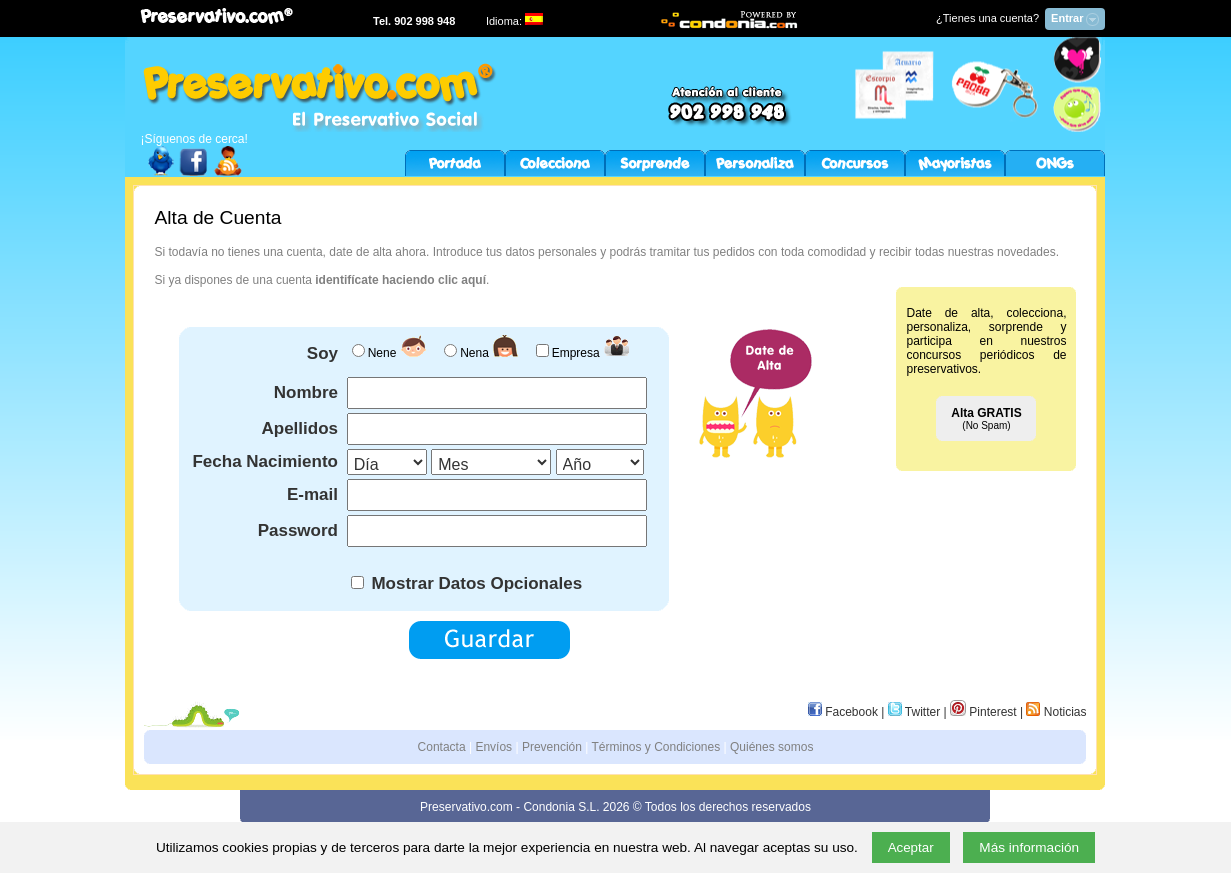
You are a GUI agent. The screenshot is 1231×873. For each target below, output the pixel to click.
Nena (474, 353)
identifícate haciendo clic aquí (400, 280)
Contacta (442, 747)
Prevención (552, 747)
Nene (382, 353)
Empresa (576, 353)
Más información (1029, 847)
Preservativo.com (466, 807)
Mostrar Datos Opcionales (474, 583)
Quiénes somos (771, 747)
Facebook (843, 712)
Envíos (493, 747)
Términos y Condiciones (656, 747)
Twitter (914, 712)
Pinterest (983, 712)
